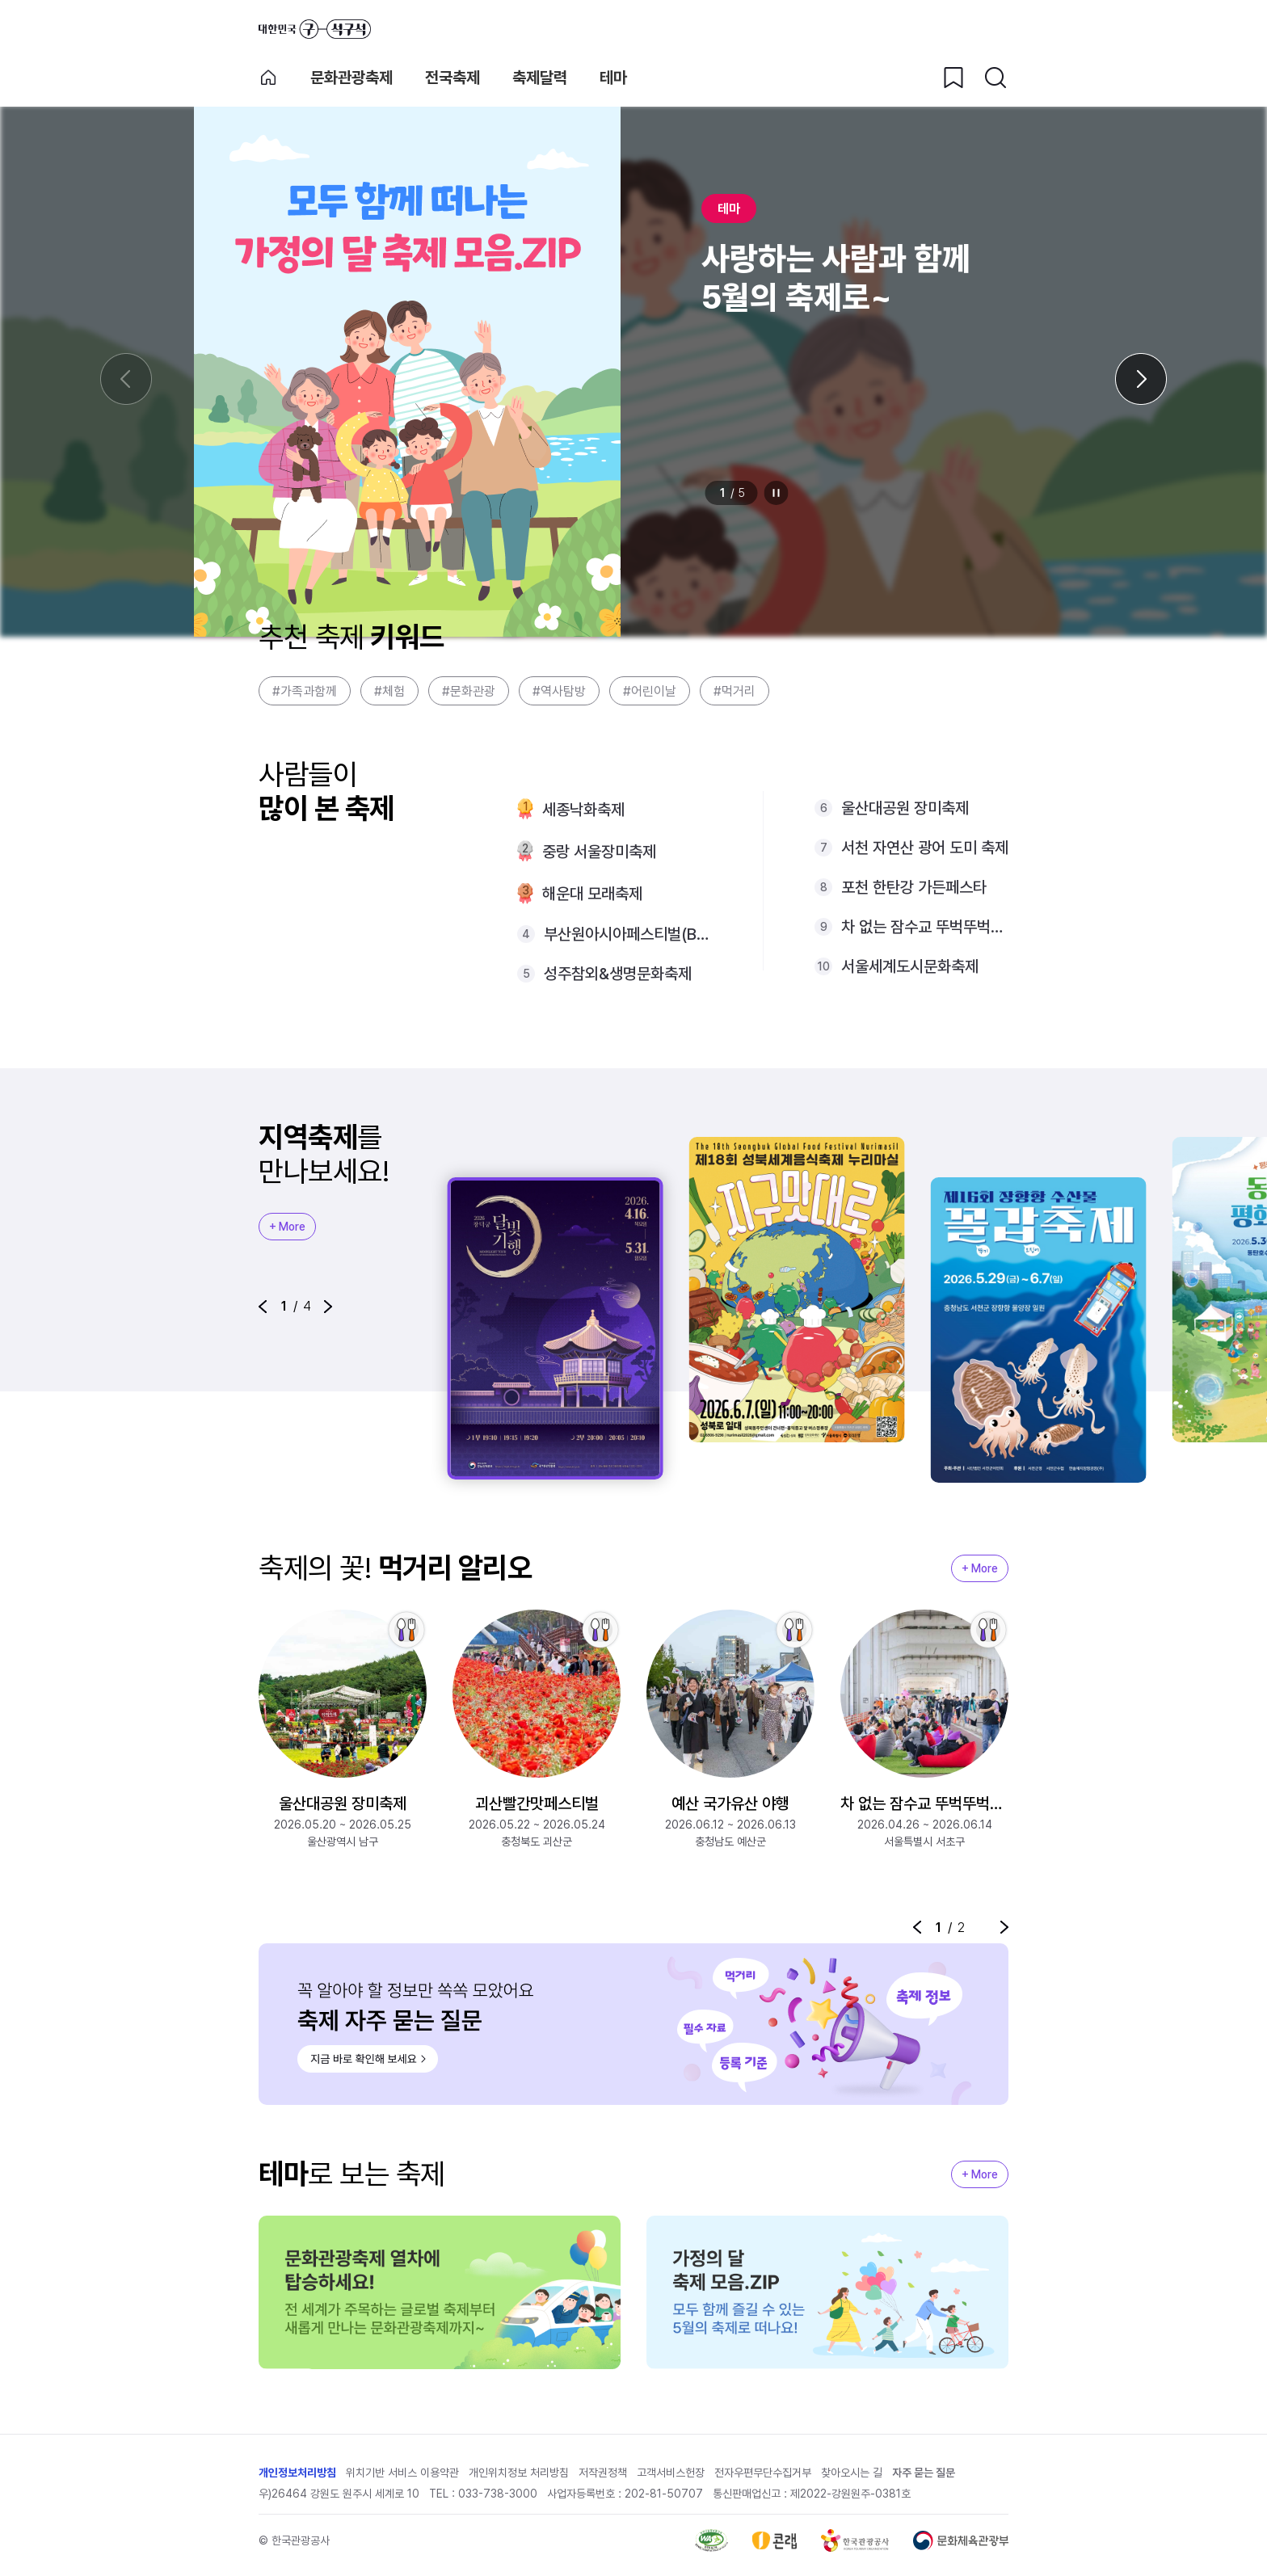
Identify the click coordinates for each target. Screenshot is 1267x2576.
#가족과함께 (304, 691)
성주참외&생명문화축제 (618, 973)
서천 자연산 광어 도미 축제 (924, 847)
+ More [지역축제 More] (287, 1226)
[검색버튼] (995, 77)
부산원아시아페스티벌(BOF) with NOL (627, 934)
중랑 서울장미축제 (599, 851)
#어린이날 (649, 691)
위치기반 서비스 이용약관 (402, 2472)
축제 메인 (268, 77)
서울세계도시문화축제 (910, 966)
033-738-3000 (497, 2493)
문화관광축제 (351, 77)
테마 (613, 77)
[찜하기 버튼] (953, 77)
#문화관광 (468, 691)
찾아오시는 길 (851, 2472)
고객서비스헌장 (671, 2472)
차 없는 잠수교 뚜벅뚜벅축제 (924, 927)
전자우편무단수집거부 (762, 2472)
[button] (263, 1306)
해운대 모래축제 (592, 893)
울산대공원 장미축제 (905, 808)
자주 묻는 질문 (923, 2472)
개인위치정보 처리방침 (519, 2472)
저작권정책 (603, 2472)
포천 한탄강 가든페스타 (914, 887)
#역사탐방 (559, 691)
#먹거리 (734, 691)
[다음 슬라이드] (1141, 379)
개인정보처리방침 (297, 2472)
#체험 (389, 691)
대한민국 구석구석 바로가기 (315, 29)
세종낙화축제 (583, 809)
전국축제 (452, 77)
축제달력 (539, 77)
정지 (776, 493)
